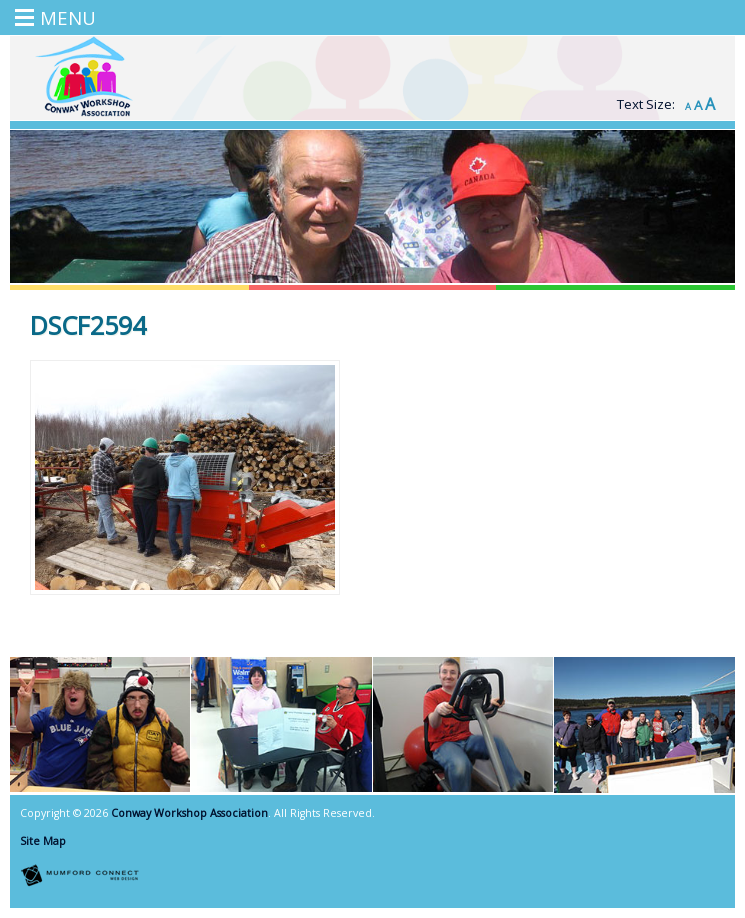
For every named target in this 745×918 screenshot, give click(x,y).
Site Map (43, 841)
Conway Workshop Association (189, 813)
